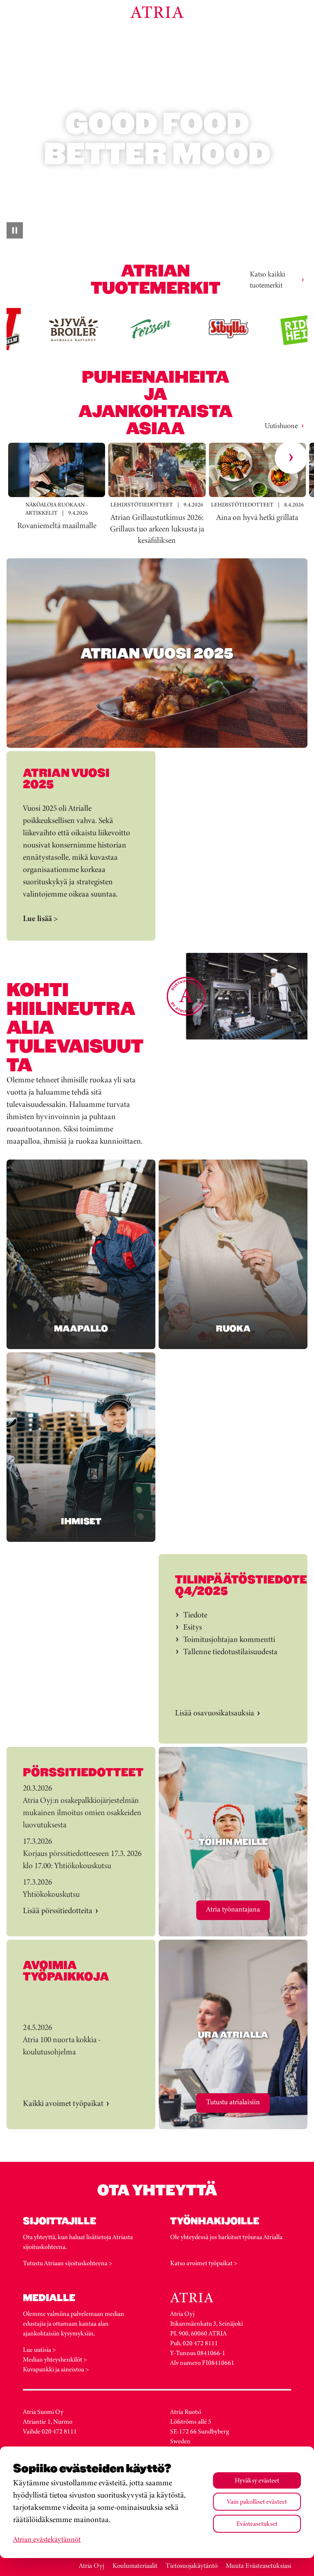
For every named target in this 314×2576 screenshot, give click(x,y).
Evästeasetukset (257, 2523)
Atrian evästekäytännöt (47, 2539)
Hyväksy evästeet (257, 2480)
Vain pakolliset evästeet (257, 2501)
